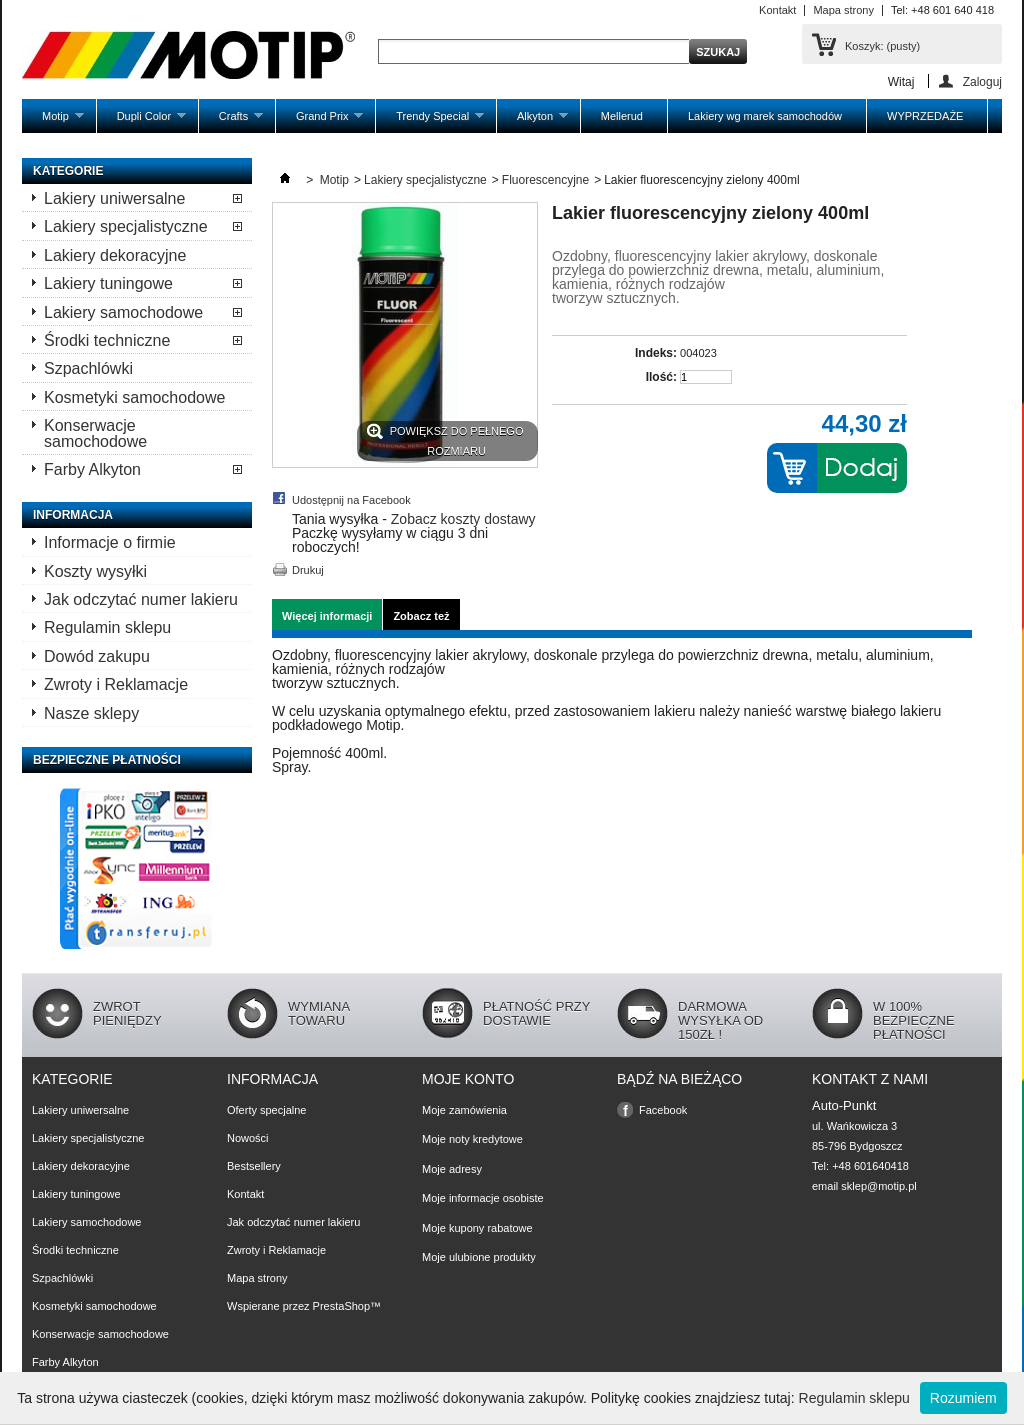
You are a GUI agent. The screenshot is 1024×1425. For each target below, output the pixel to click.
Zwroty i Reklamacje (116, 684)
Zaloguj (982, 81)
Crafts (231, 121)
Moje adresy (452, 1169)
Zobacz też (421, 616)
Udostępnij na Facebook (351, 500)
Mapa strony (843, 10)
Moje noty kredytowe (472, 1139)
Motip (53, 121)
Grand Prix (319, 121)
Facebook (663, 1110)
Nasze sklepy (91, 713)
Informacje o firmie (110, 542)
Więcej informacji (327, 616)
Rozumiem (963, 1398)
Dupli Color (141, 121)
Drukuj (308, 570)
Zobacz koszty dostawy (463, 519)
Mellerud (622, 116)
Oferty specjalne (266, 1110)
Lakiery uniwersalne (114, 198)
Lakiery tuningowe (108, 283)
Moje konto (468, 1079)
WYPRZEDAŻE (925, 116)
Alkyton (532, 121)
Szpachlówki (88, 368)
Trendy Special (430, 121)
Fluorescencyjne (545, 180)
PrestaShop (341, 1306)
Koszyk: (882, 46)
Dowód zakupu (97, 656)
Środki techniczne (107, 340)
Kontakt (777, 10)
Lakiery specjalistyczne (126, 226)
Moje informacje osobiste (483, 1198)
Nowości (248, 1138)
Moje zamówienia (464, 1110)
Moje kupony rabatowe (477, 1228)
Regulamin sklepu (107, 627)
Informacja (73, 515)
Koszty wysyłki (95, 571)
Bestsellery (254, 1166)
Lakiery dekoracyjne (115, 255)
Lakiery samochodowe (123, 312)
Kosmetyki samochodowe (134, 397)
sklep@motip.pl (878, 1186)
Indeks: (656, 353)
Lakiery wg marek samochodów (765, 116)
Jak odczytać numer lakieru (141, 599)
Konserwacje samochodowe (95, 433)
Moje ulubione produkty (479, 1257)
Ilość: (661, 377)
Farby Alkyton (92, 469)
